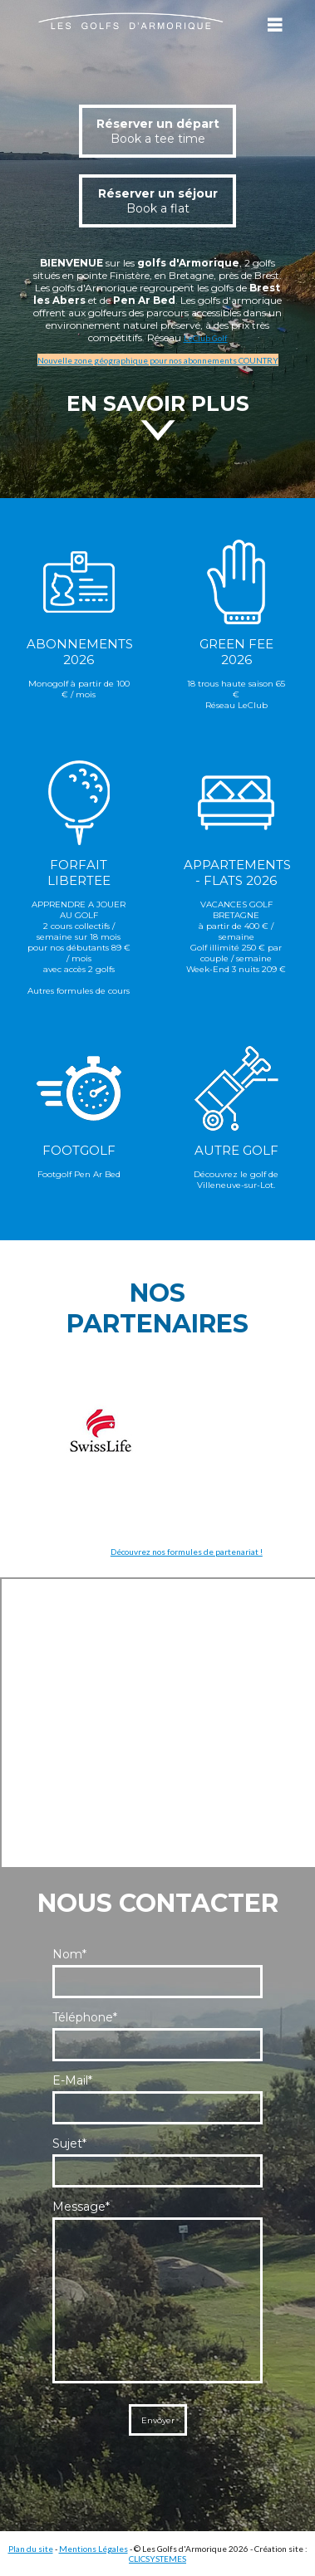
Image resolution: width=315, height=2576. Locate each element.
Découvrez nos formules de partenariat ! (187, 1552)
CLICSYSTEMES (157, 2559)
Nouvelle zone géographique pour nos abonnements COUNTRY (157, 360)
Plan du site (30, 2549)
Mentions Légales (93, 2549)
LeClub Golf (206, 338)
